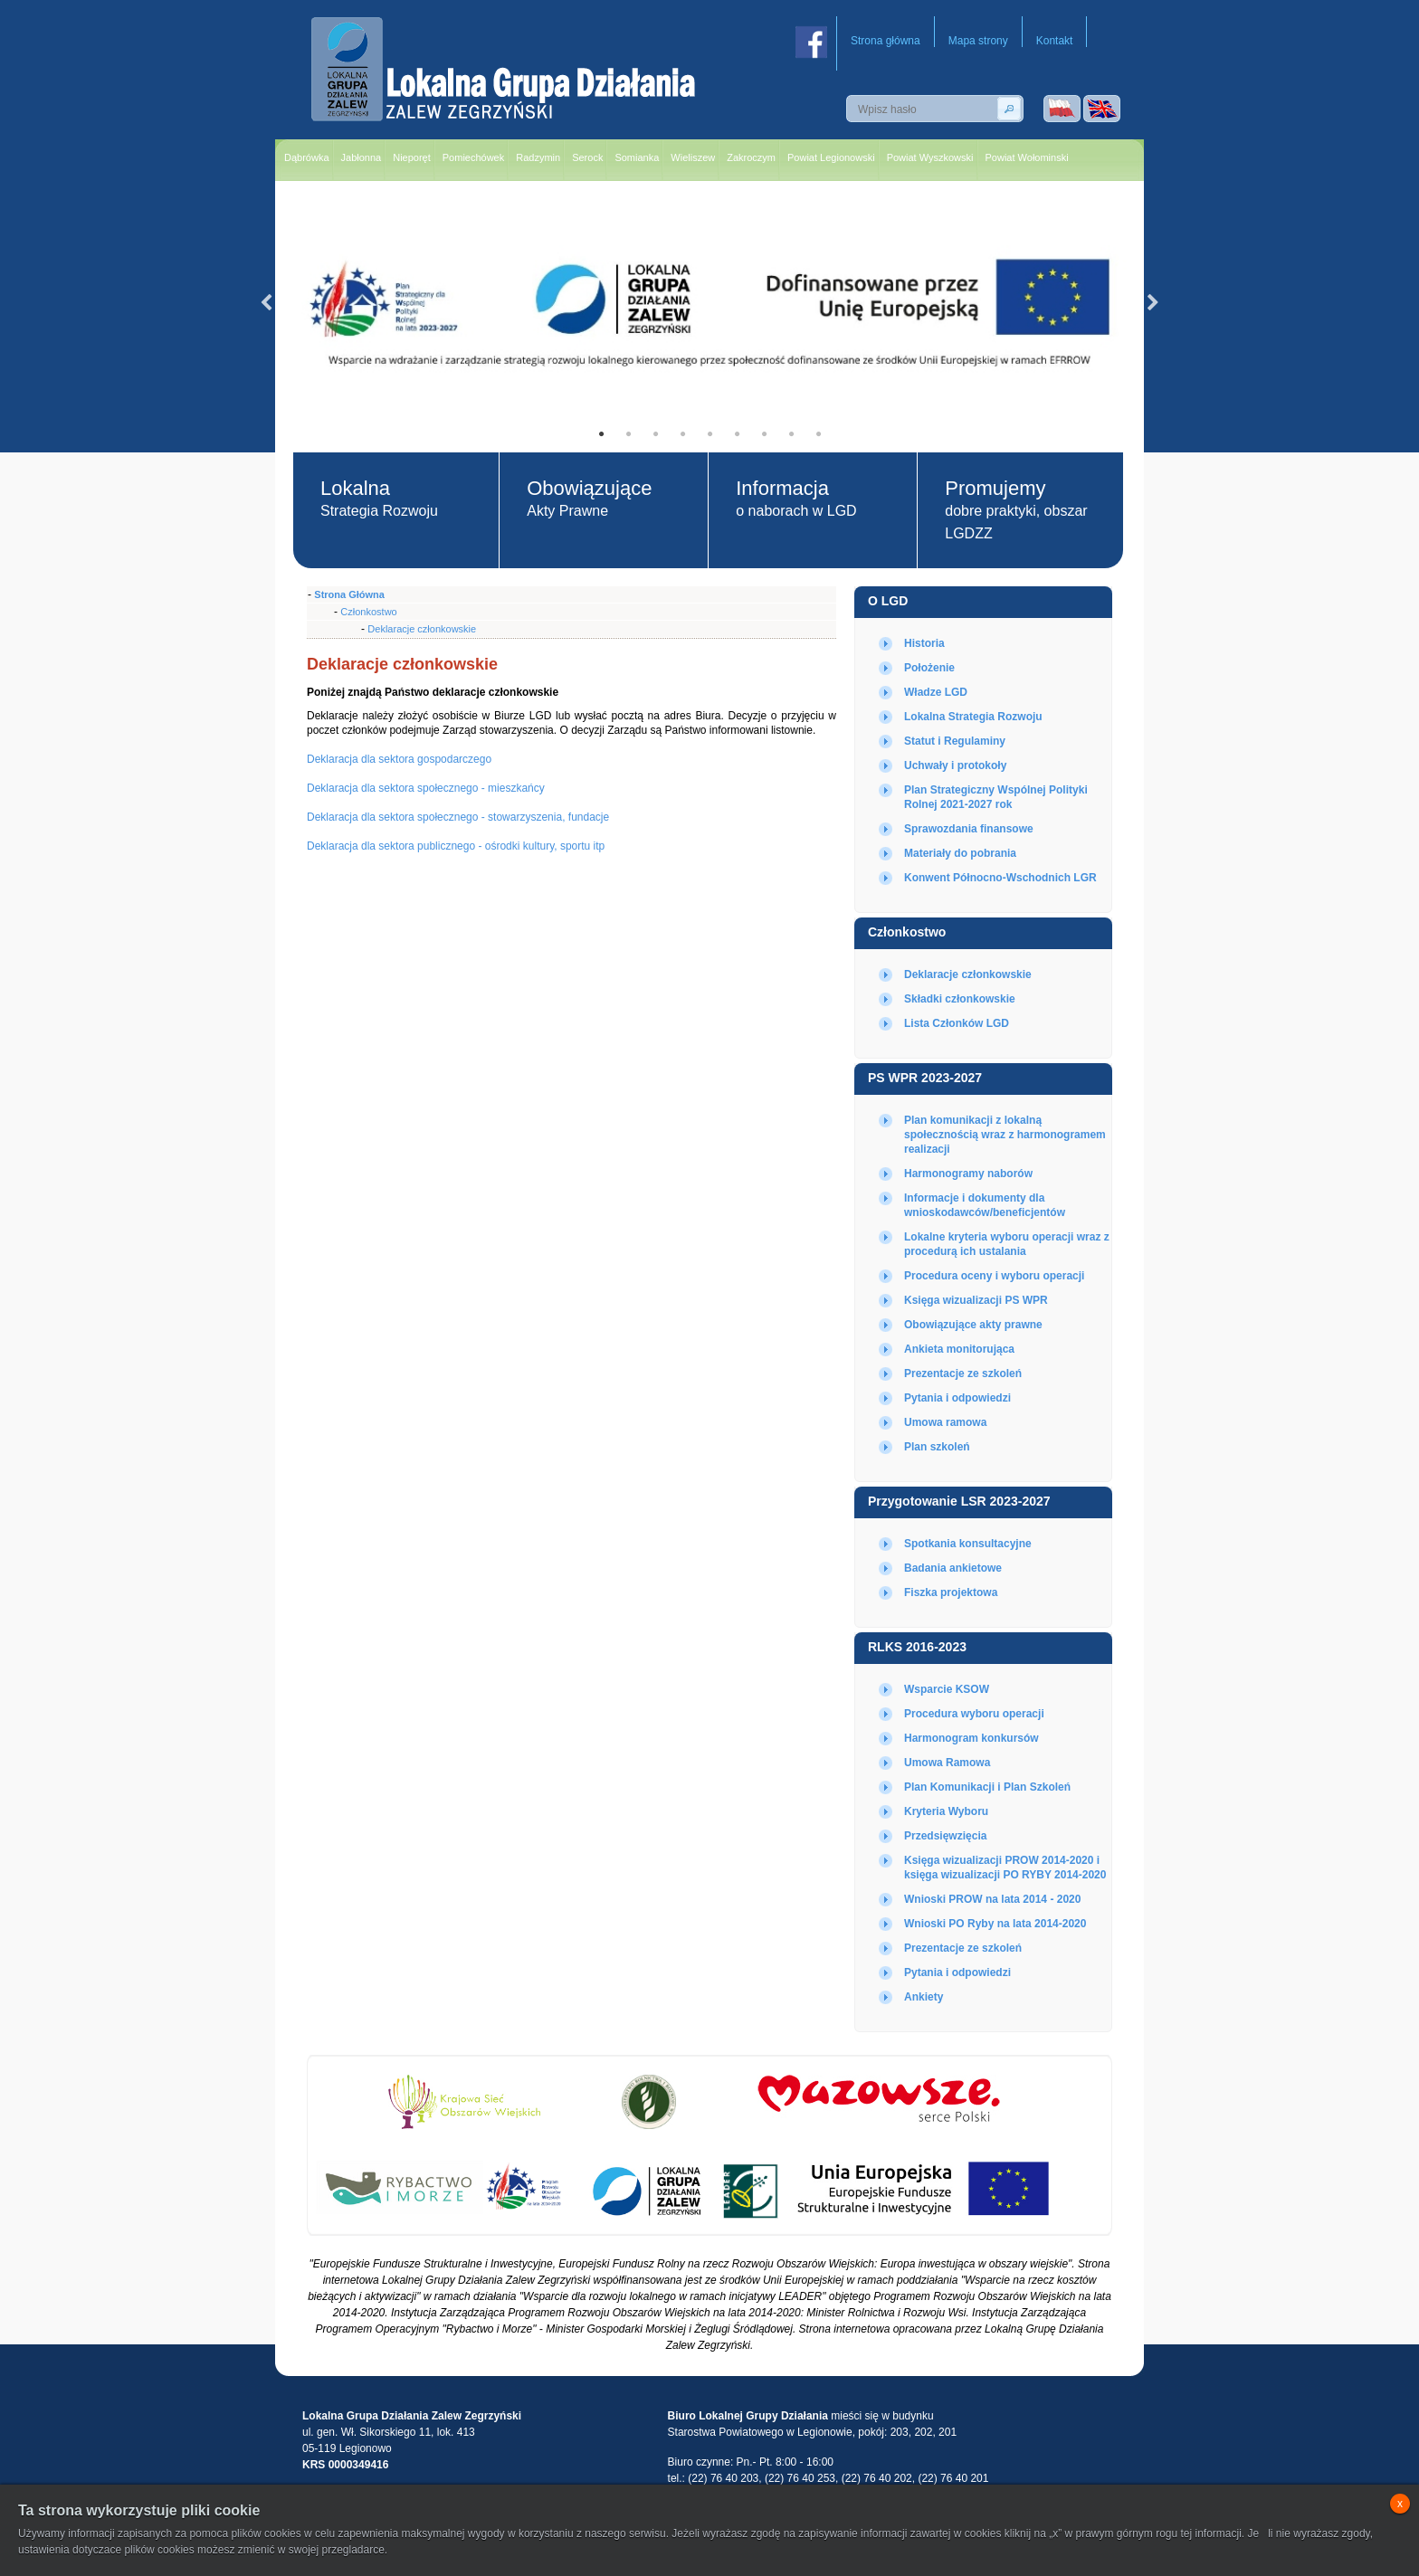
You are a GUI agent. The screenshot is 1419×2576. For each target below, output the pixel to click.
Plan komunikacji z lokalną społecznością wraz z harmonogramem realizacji (1005, 1134)
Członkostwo (907, 932)
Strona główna (885, 40)
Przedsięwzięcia (945, 1836)
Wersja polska (1062, 108)
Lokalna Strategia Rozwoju (973, 716)
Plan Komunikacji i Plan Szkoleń (987, 1787)
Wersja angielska (1101, 108)
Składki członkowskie (959, 999)
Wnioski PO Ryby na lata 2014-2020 (995, 1923)
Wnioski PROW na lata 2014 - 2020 (992, 1899)
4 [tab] (682, 434)
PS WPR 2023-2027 (925, 1077)
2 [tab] (628, 434)
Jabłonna (361, 157)
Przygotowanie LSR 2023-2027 (959, 1501)
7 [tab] (764, 434)
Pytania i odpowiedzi (957, 1398)
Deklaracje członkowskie (968, 974)
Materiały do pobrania (960, 853)
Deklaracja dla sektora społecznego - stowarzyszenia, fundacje (458, 817)
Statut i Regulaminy (954, 741)
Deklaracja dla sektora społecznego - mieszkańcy (426, 788)
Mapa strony (978, 40)
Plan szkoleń (937, 1446)
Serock (587, 157)
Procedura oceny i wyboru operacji (994, 1275)
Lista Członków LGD (956, 1023)
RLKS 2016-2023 (917, 1647)
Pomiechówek (473, 157)
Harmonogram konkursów (971, 1738)
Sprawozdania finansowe (968, 828)
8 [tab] (791, 434)
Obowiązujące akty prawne (973, 1324)
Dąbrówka (306, 157)
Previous (266, 303)
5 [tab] (709, 434)
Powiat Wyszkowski (930, 157)
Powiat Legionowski (831, 157)
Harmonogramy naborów (968, 1173)
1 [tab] (601, 434)
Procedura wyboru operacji (974, 1713)
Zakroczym (751, 157)
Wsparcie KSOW (946, 1689)
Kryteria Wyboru (946, 1811)
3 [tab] (655, 434)
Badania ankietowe (953, 1568)
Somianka (636, 157)
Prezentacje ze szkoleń (963, 1373)
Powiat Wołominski (1027, 157)
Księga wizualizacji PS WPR (976, 1300)
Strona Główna (349, 594)
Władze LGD (935, 692)
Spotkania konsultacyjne (968, 1543)
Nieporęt (412, 157)
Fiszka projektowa (950, 1592)
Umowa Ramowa (947, 1762)
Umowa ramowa (945, 1422)
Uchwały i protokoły (955, 765)
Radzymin (538, 157)
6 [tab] (737, 434)
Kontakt (1054, 40)
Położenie (929, 667)
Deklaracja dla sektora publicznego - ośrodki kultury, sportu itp (456, 846)
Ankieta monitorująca (959, 1349)
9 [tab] (818, 434)
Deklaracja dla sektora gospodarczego (399, 759)
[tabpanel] (709, 303)
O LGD (888, 601)
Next (1153, 303)
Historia (924, 643)
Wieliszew (693, 157)
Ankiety (923, 1997)
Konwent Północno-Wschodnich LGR (1000, 877)
